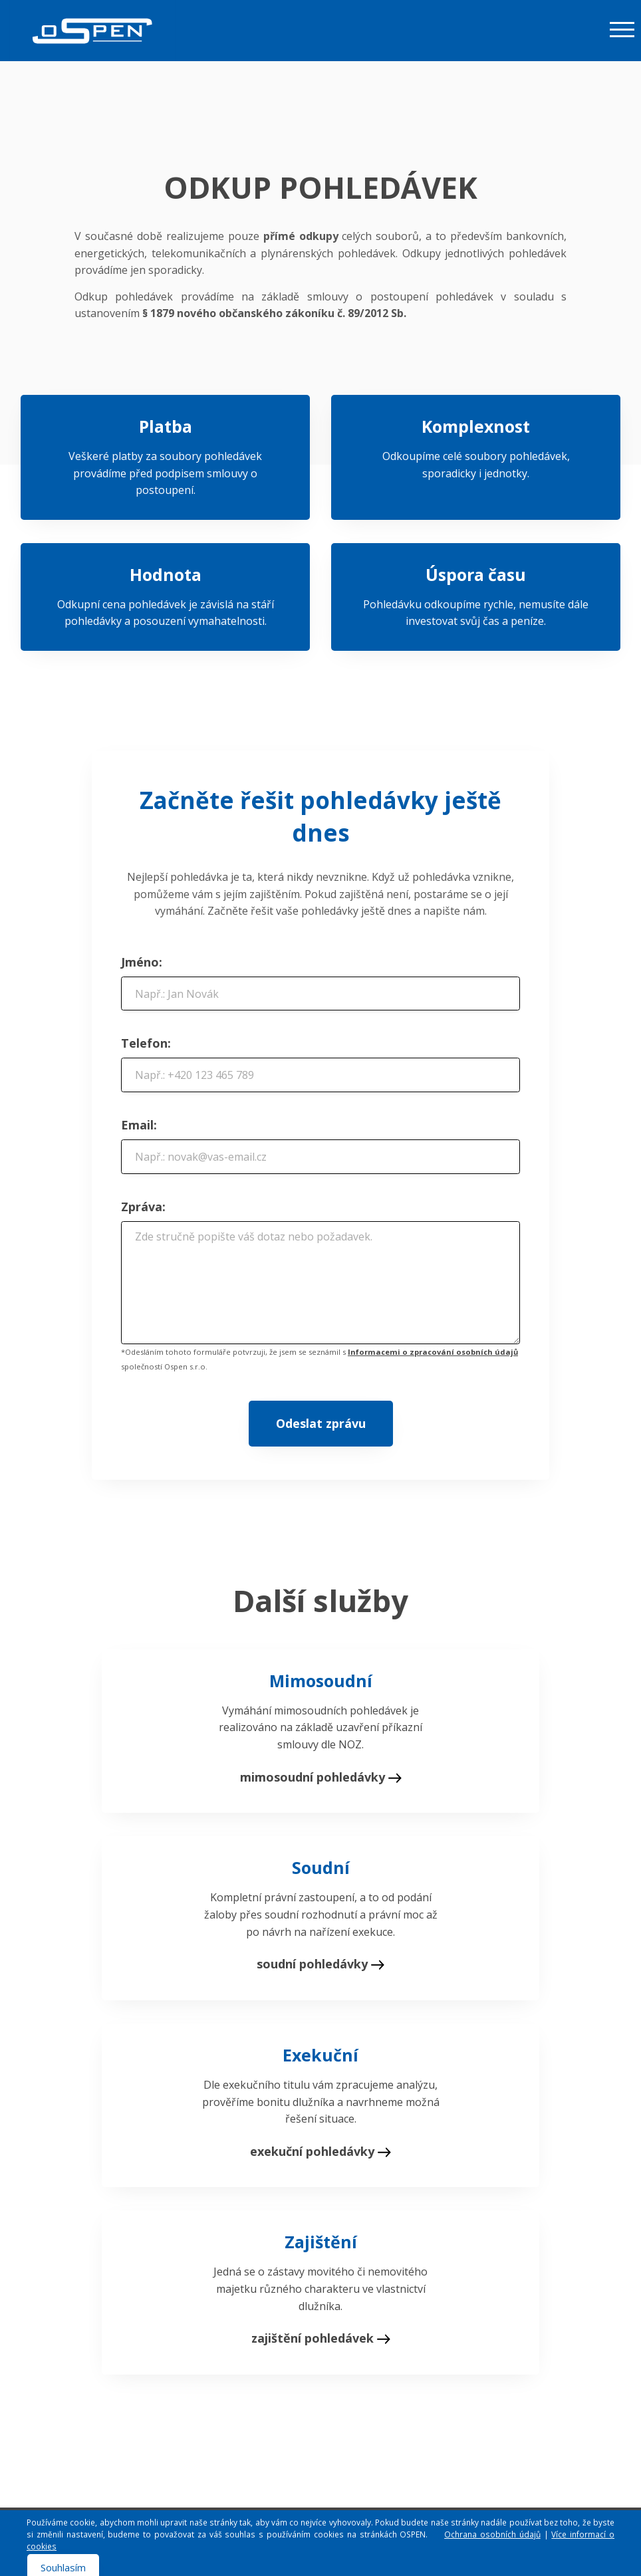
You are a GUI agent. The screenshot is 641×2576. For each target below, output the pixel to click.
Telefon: (146, 1043)
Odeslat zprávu (321, 1423)
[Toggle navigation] (622, 29)
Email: (139, 1125)
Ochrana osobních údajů (492, 2534)
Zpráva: (143, 1207)
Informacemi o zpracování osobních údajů (433, 1352)
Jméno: (141, 962)
